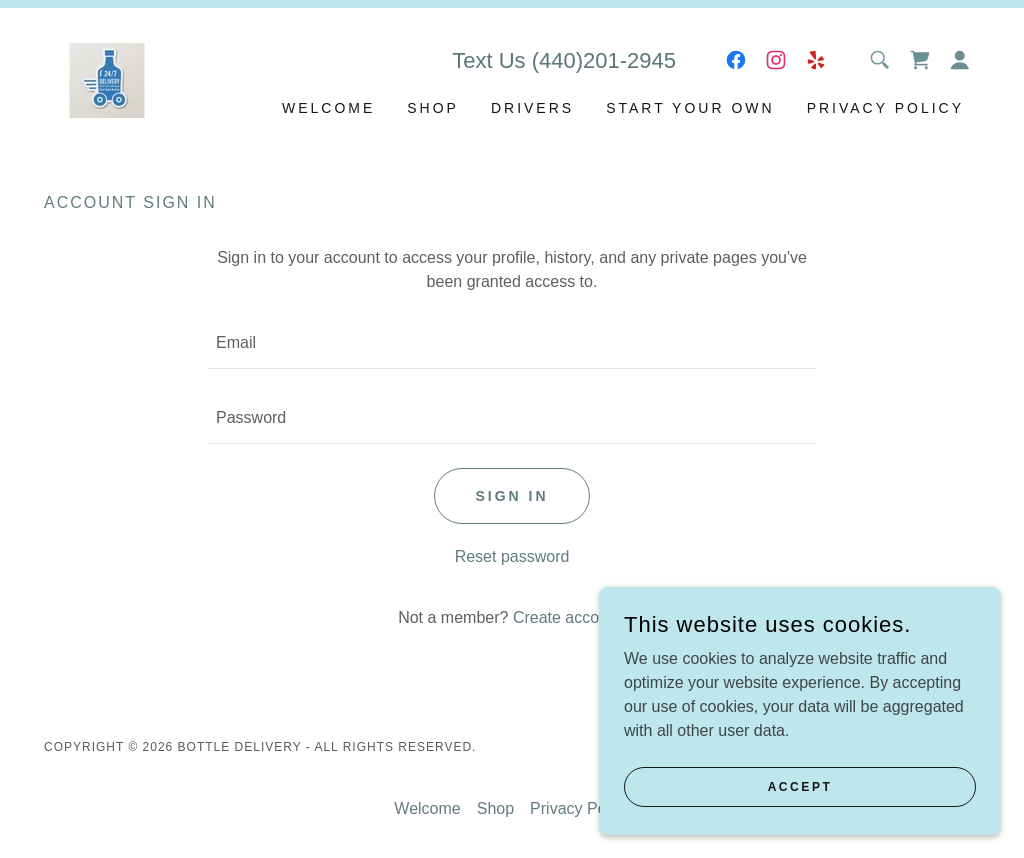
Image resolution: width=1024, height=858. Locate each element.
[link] (107, 78)
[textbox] (512, 343)
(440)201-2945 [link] (604, 60)
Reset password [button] (512, 556)
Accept (800, 786)
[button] (960, 60)
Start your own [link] (690, 108)
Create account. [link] (569, 617)
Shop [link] (433, 108)
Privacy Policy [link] (885, 108)
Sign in (511, 496)
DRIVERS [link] (532, 108)
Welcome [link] (328, 108)
